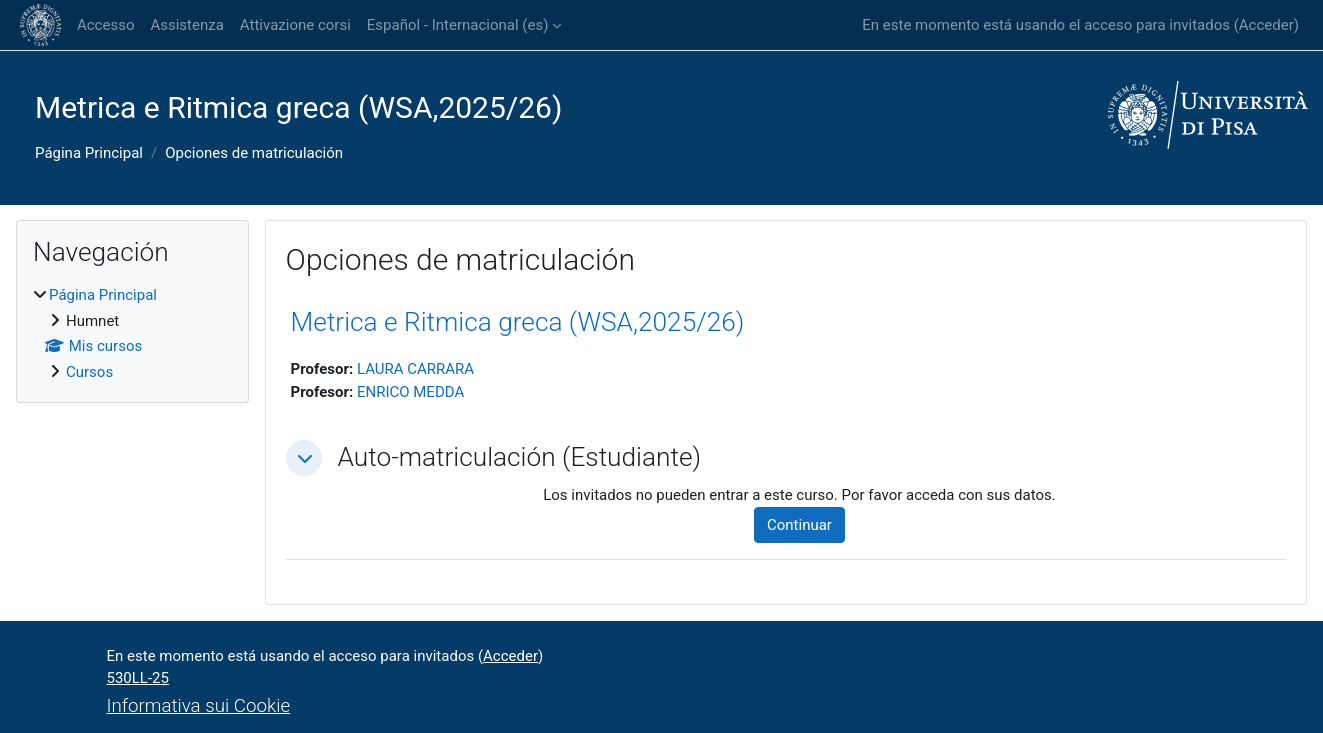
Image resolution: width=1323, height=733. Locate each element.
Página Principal (89, 153)
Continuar (799, 525)
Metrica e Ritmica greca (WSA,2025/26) (518, 322)
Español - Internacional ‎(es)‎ (458, 25)
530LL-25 (138, 678)
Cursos (89, 372)
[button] (304, 458)
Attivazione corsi (295, 25)
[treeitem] (132, 333)
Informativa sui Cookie (199, 706)
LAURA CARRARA (415, 369)
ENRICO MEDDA (410, 392)
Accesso (105, 25)
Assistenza (186, 25)
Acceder (1266, 25)
